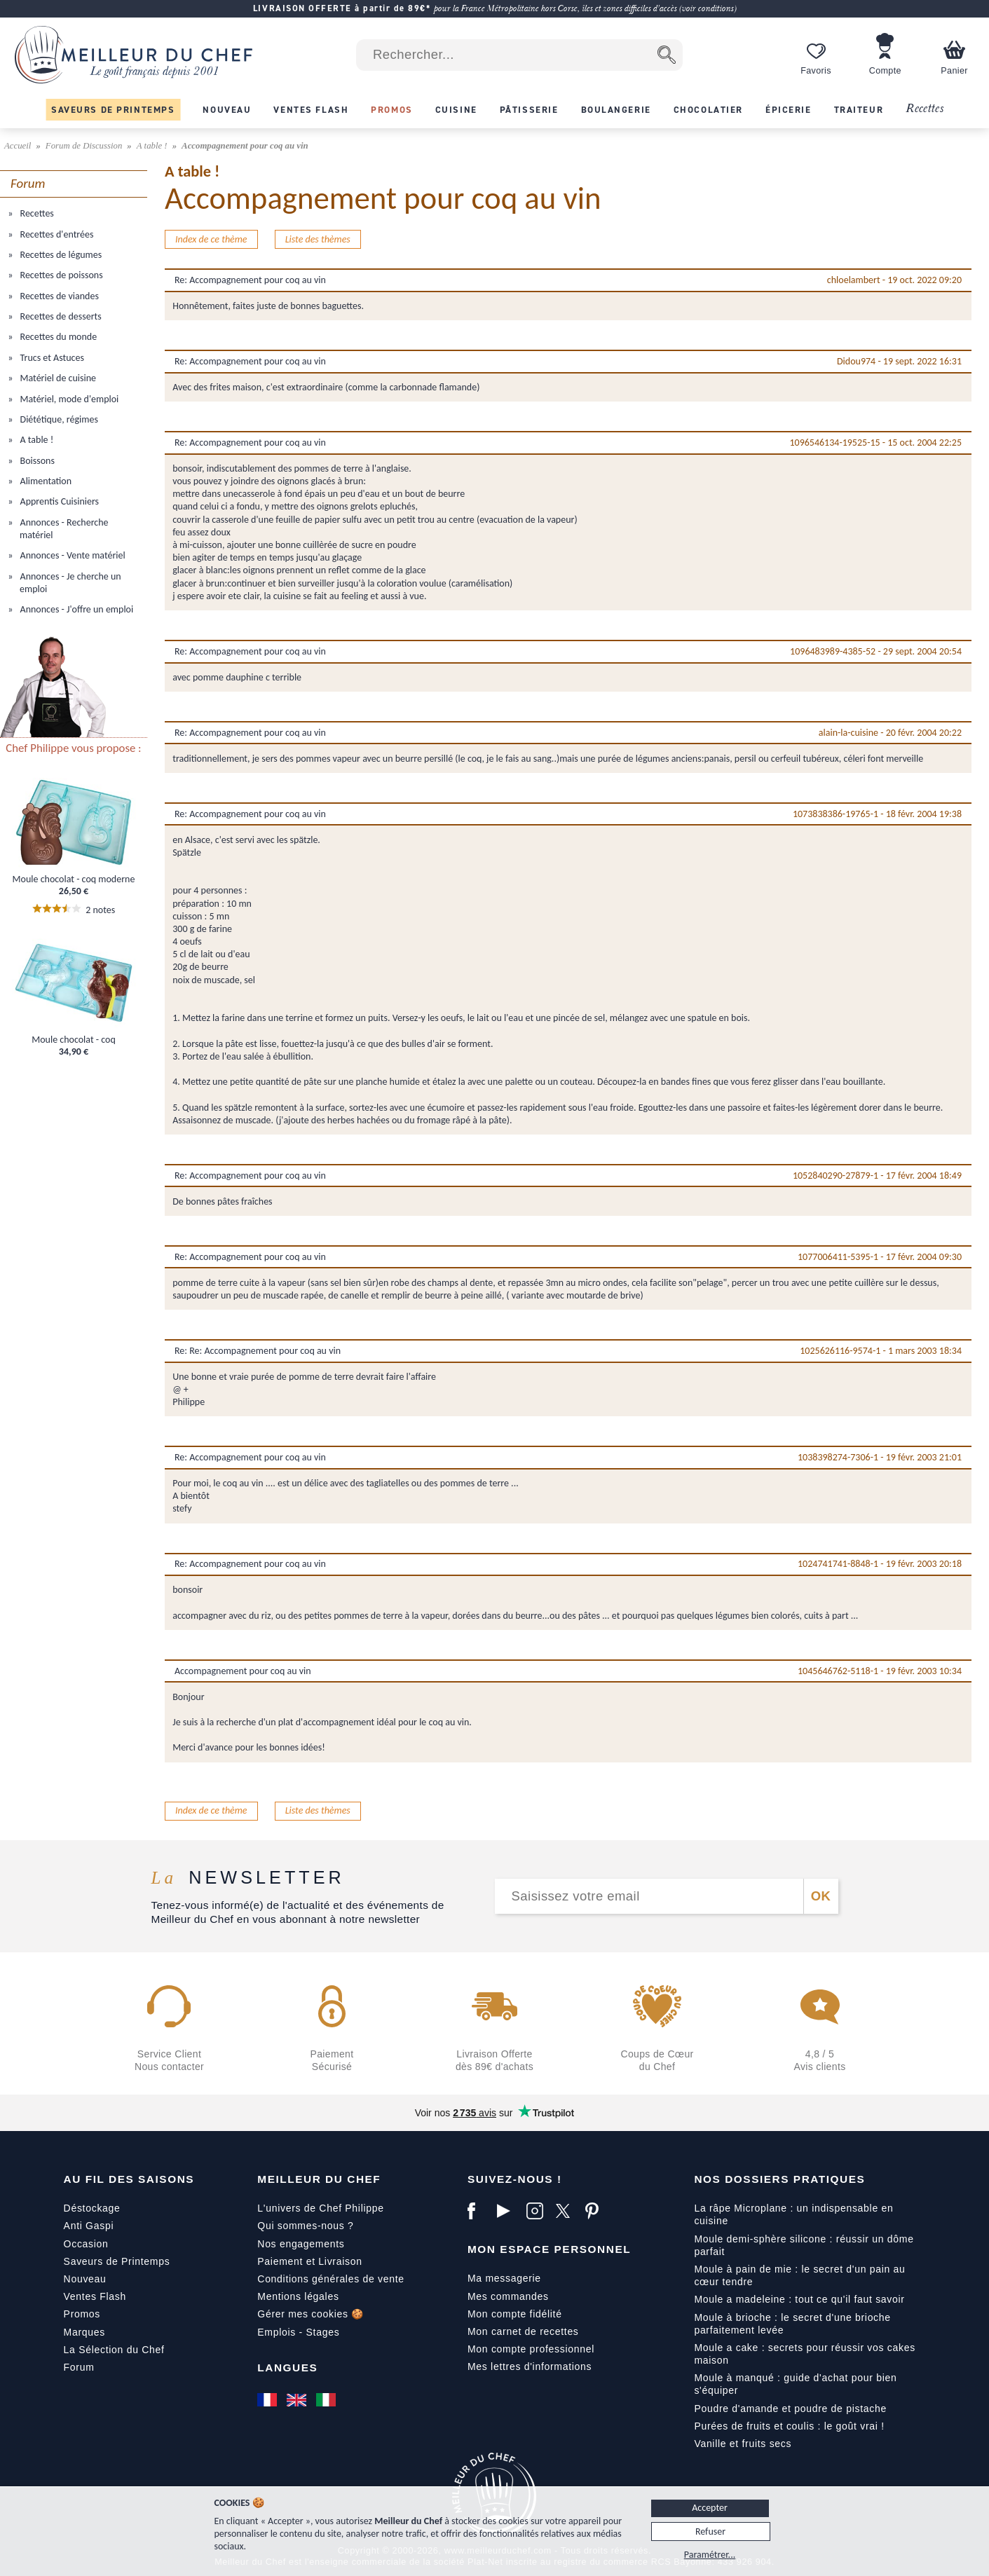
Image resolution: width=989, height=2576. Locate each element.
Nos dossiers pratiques (779, 2179)
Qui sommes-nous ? (305, 2225)
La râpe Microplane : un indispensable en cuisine (793, 2214)
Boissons (36, 461)
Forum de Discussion (85, 146)
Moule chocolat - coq (74, 1039)
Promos (82, 2314)
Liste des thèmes (317, 239)
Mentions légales (298, 2296)
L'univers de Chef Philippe (320, 2208)
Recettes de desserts (59, 316)
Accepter (710, 2508)
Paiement (280, 2261)
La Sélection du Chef (114, 2349)
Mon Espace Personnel (549, 2249)
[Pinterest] (596, 2211)
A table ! (153, 146)
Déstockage (92, 2208)
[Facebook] (479, 2211)
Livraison (340, 2261)
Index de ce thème (211, 239)
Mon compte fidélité (515, 2314)
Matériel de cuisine (57, 378)
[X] (567, 2211)
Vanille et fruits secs (742, 2443)
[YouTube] (508, 2211)
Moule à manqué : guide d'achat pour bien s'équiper (795, 2384)
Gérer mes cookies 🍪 (310, 2314)
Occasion (86, 2243)
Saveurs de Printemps (117, 2261)
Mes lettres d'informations (530, 2366)
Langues (287, 2367)
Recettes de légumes (60, 255)
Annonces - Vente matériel (71, 555)
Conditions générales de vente (330, 2278)
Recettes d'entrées (55, 234)
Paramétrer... (709, 2555)
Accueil (19, 146)
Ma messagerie (504, 2278)
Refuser (710, 2531)
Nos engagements (300, 2243)
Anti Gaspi (89, 2225)
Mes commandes (508, 2296)
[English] (298, 2399)
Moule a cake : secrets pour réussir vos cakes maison (804, 2354)
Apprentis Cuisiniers (58, 501)
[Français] (268, 2399)
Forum (79, 2367)
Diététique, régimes (58, 419)
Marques (84, 2332)
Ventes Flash (95, 2296)
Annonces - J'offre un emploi (75, 609)
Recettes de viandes (58, 296)
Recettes (924, 109)
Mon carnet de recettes (523, 2331)
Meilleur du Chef (319, 2179)
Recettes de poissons (60, 275)
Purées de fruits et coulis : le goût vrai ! (789, 2426)
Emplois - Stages (298, 2332)
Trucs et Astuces (51, 358)
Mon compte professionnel (531, 2349)
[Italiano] (327, 2399)
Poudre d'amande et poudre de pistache (790, 2408)
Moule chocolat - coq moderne (74, 879)
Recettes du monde (57, 337)
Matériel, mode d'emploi (68, 399)
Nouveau (85, 2278)
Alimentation (44, 481)
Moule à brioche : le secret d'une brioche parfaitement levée (792, 2324)
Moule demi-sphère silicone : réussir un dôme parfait (803, 2245)
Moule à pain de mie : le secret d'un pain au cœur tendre (799, 2275)
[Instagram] (537, 2211)
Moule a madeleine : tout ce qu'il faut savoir (799, 2299)
